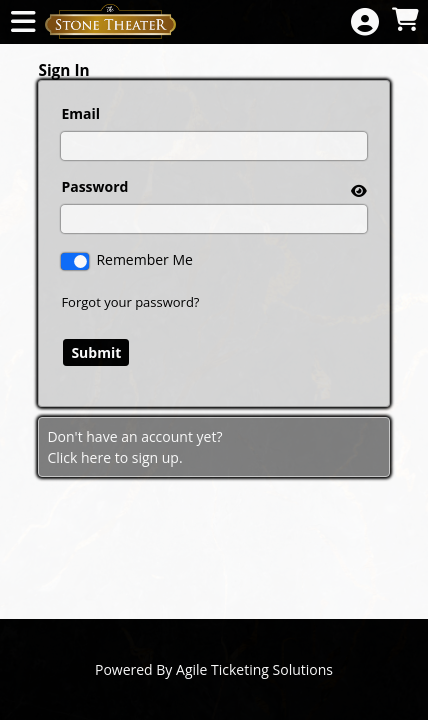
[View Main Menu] (23, 22)
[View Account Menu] (365, 22)
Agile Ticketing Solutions (254, 669)
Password (94, 186)
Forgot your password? (130, 302)
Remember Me (144, 259)
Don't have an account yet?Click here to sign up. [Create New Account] (134, 447)
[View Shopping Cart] (405, 20)
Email (80, 113)
